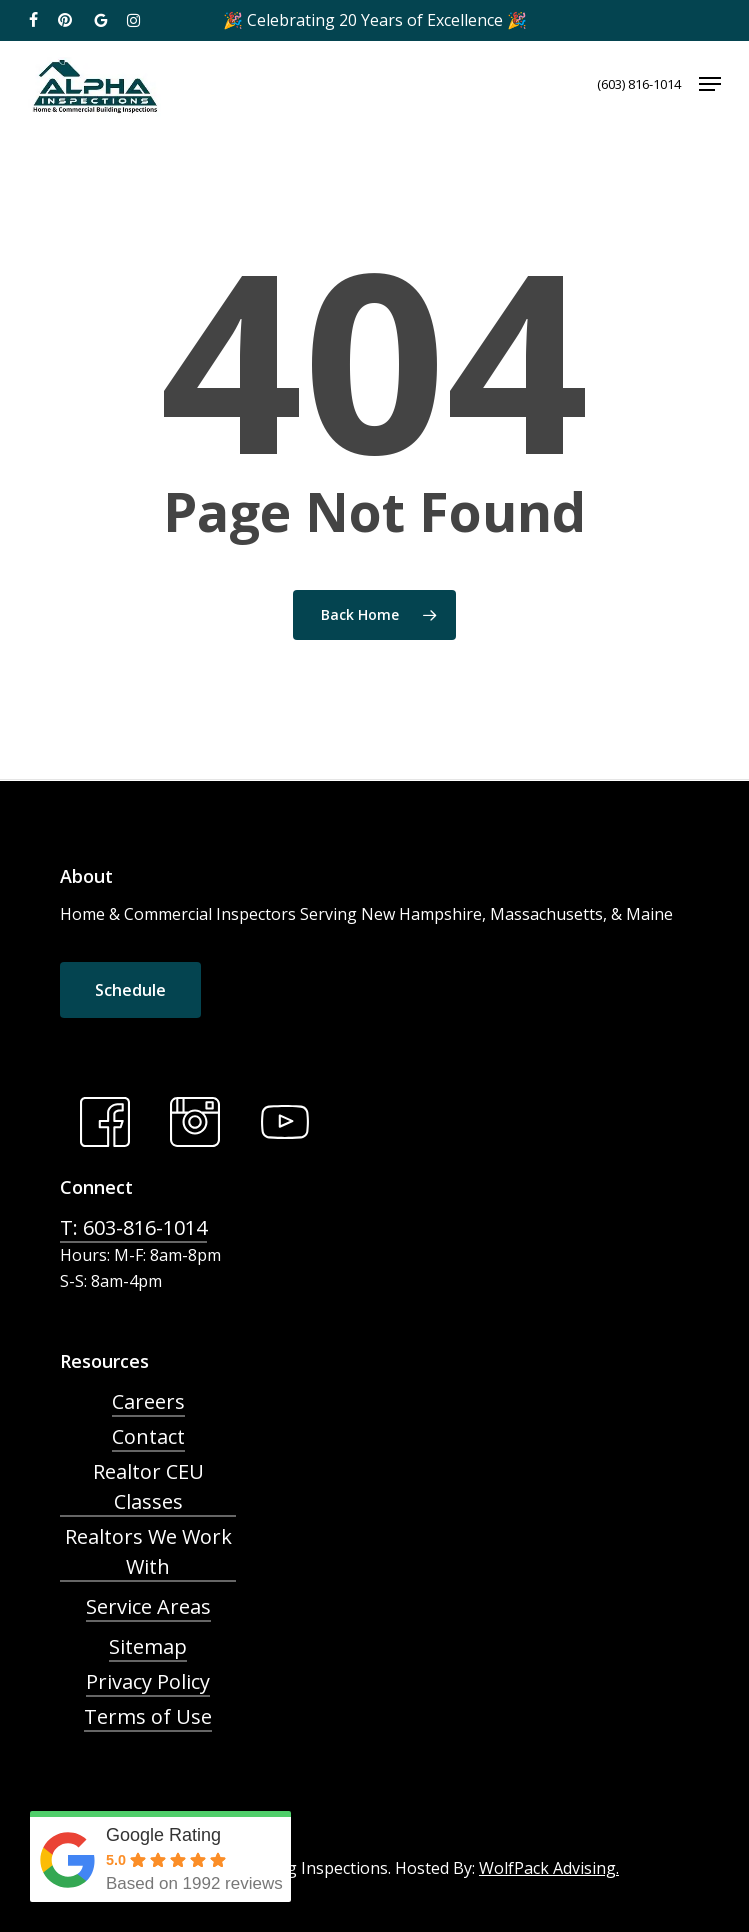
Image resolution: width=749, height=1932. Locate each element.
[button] (710, 84)
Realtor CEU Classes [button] (148, 1486)
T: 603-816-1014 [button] (133, 1227)
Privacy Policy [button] (148, 1681)
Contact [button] (148, 1436)
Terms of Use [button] (148, 1716)
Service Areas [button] (148, 1606)
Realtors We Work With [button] (148, 1551)
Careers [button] (148, 1401)
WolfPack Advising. (549, 1868)
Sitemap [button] (148, 1646)
